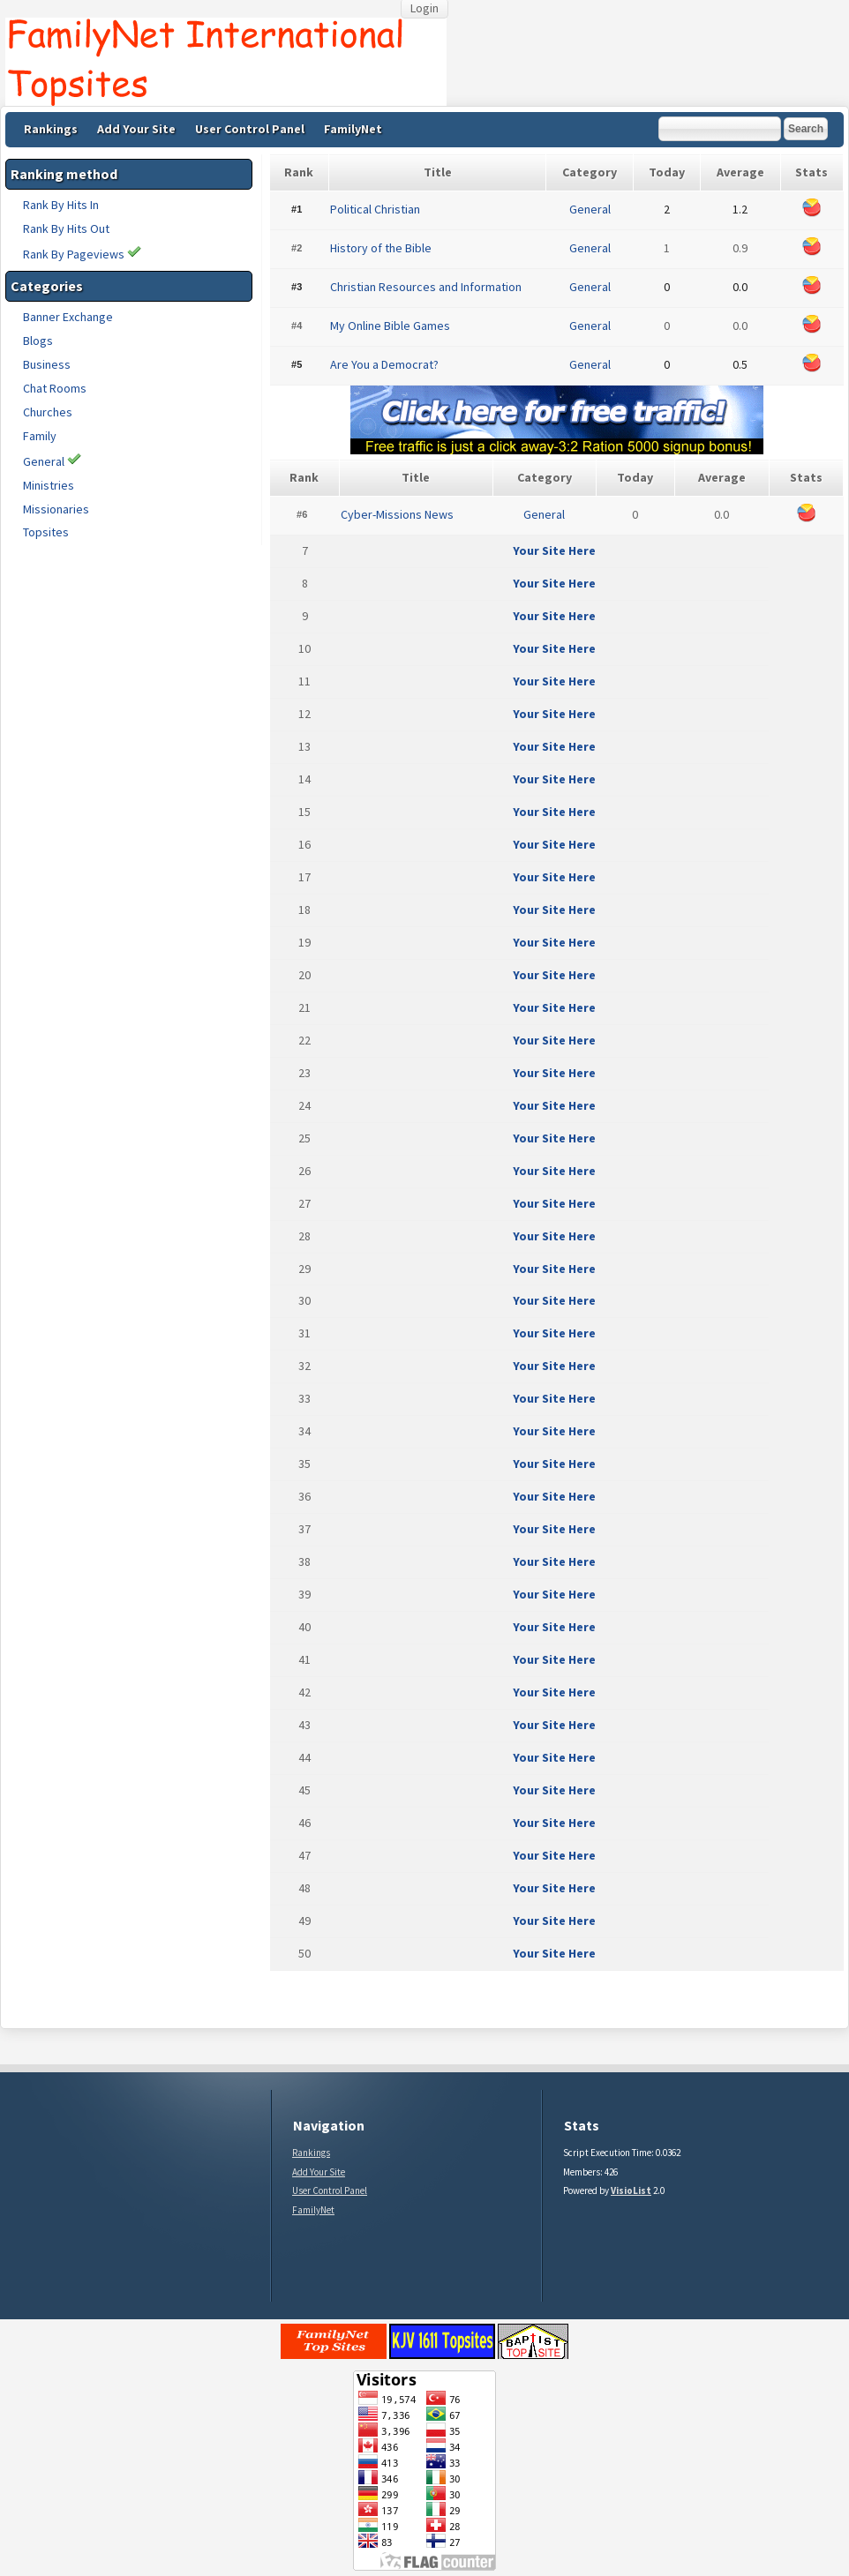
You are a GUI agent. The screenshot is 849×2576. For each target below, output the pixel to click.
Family (39, 436)
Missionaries (56, 509)
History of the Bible (381, 248)
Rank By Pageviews (82, 254)
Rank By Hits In (61, 205)
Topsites (46, 532)
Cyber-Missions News (397, 514)
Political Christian (375, 209)
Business (47, 364)
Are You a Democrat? (384, 364)
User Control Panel (249, 129)
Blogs (38, 340)
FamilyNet (353, 129)
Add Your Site (136, 129)
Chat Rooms (54, 388)
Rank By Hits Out (66, 228)
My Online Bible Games (390, 325)
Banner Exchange (68, 317)
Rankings (51, 129)
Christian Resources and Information (426, 287)
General (43, 461)
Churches (47, 412)
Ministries (48, 485)
